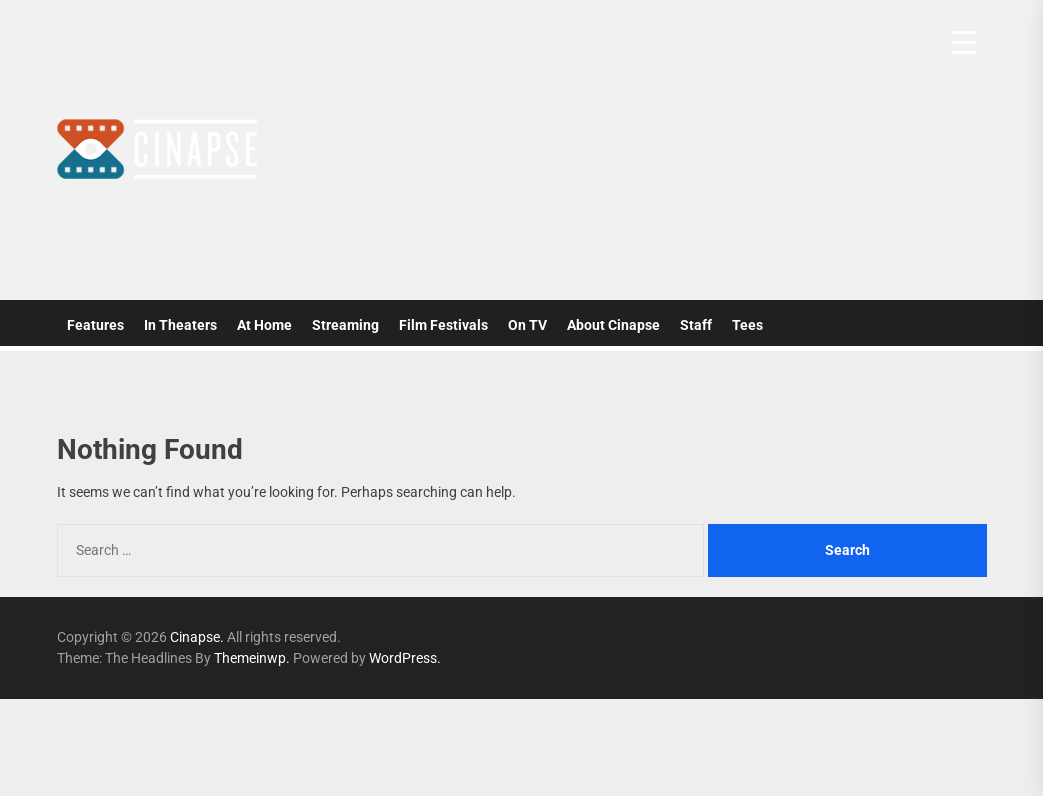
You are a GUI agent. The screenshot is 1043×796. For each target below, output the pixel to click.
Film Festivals (443, 325)
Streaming (345, 325)
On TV (527, 325)
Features (95, 325)
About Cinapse (613, 325)
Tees (747, 325)
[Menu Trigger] (963, 42)
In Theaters (180, 325)
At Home (264, 325)
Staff (696, 325)
